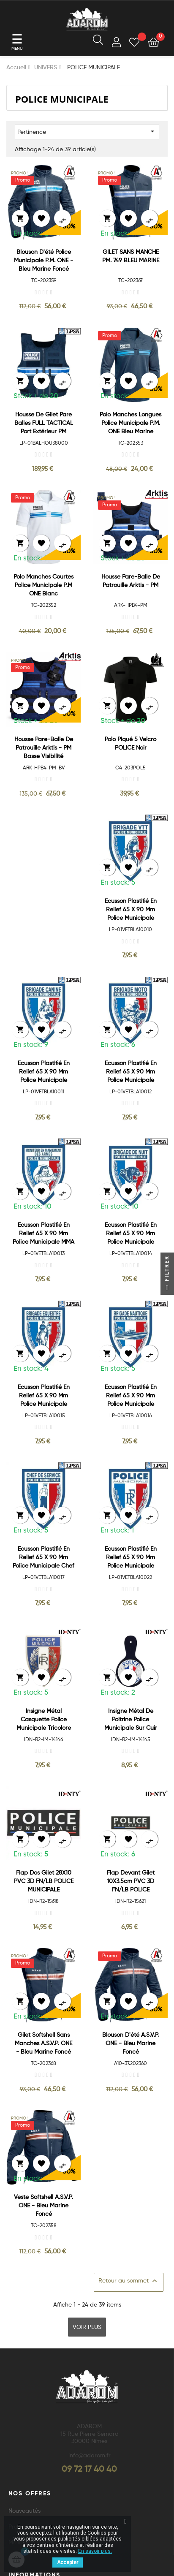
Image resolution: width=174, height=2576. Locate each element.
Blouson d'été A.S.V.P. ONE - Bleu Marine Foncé (130, 2043)
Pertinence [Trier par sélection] (87, 131)
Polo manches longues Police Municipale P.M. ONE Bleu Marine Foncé (130, 424)
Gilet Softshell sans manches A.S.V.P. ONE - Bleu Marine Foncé (43, 2043)
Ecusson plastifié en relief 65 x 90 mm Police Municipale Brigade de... (131, 1234)
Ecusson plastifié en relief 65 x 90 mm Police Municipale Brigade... (44, 1072)
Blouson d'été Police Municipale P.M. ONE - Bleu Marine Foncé (43, 260)
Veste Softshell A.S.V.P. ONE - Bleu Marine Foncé (43, 2205)
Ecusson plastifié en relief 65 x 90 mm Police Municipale (131, 1557)
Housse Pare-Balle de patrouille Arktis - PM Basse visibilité (43, 747)
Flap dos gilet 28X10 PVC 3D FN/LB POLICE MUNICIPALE (43, 1881)
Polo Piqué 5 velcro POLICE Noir (130, 743)
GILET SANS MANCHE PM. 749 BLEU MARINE (130, 256)
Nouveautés (24, 2511)
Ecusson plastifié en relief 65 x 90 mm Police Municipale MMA (43, 1233)
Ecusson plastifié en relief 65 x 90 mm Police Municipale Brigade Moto (131, 1072)
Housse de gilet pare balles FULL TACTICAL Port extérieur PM (43, 423)
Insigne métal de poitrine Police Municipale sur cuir (130, 1719)
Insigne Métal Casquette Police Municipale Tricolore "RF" (43, 1720)
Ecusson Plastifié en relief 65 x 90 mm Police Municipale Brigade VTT (131, 910)
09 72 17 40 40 (89, 2469)
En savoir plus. (95, 2551)
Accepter (67, 2562)
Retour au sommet (128, 2281)
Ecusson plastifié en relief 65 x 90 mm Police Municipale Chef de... (43, 1558)
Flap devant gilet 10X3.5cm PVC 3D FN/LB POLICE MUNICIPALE (131, 1882)
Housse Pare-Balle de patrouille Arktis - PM (130, 581)
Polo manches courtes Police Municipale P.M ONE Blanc (43, 585)
